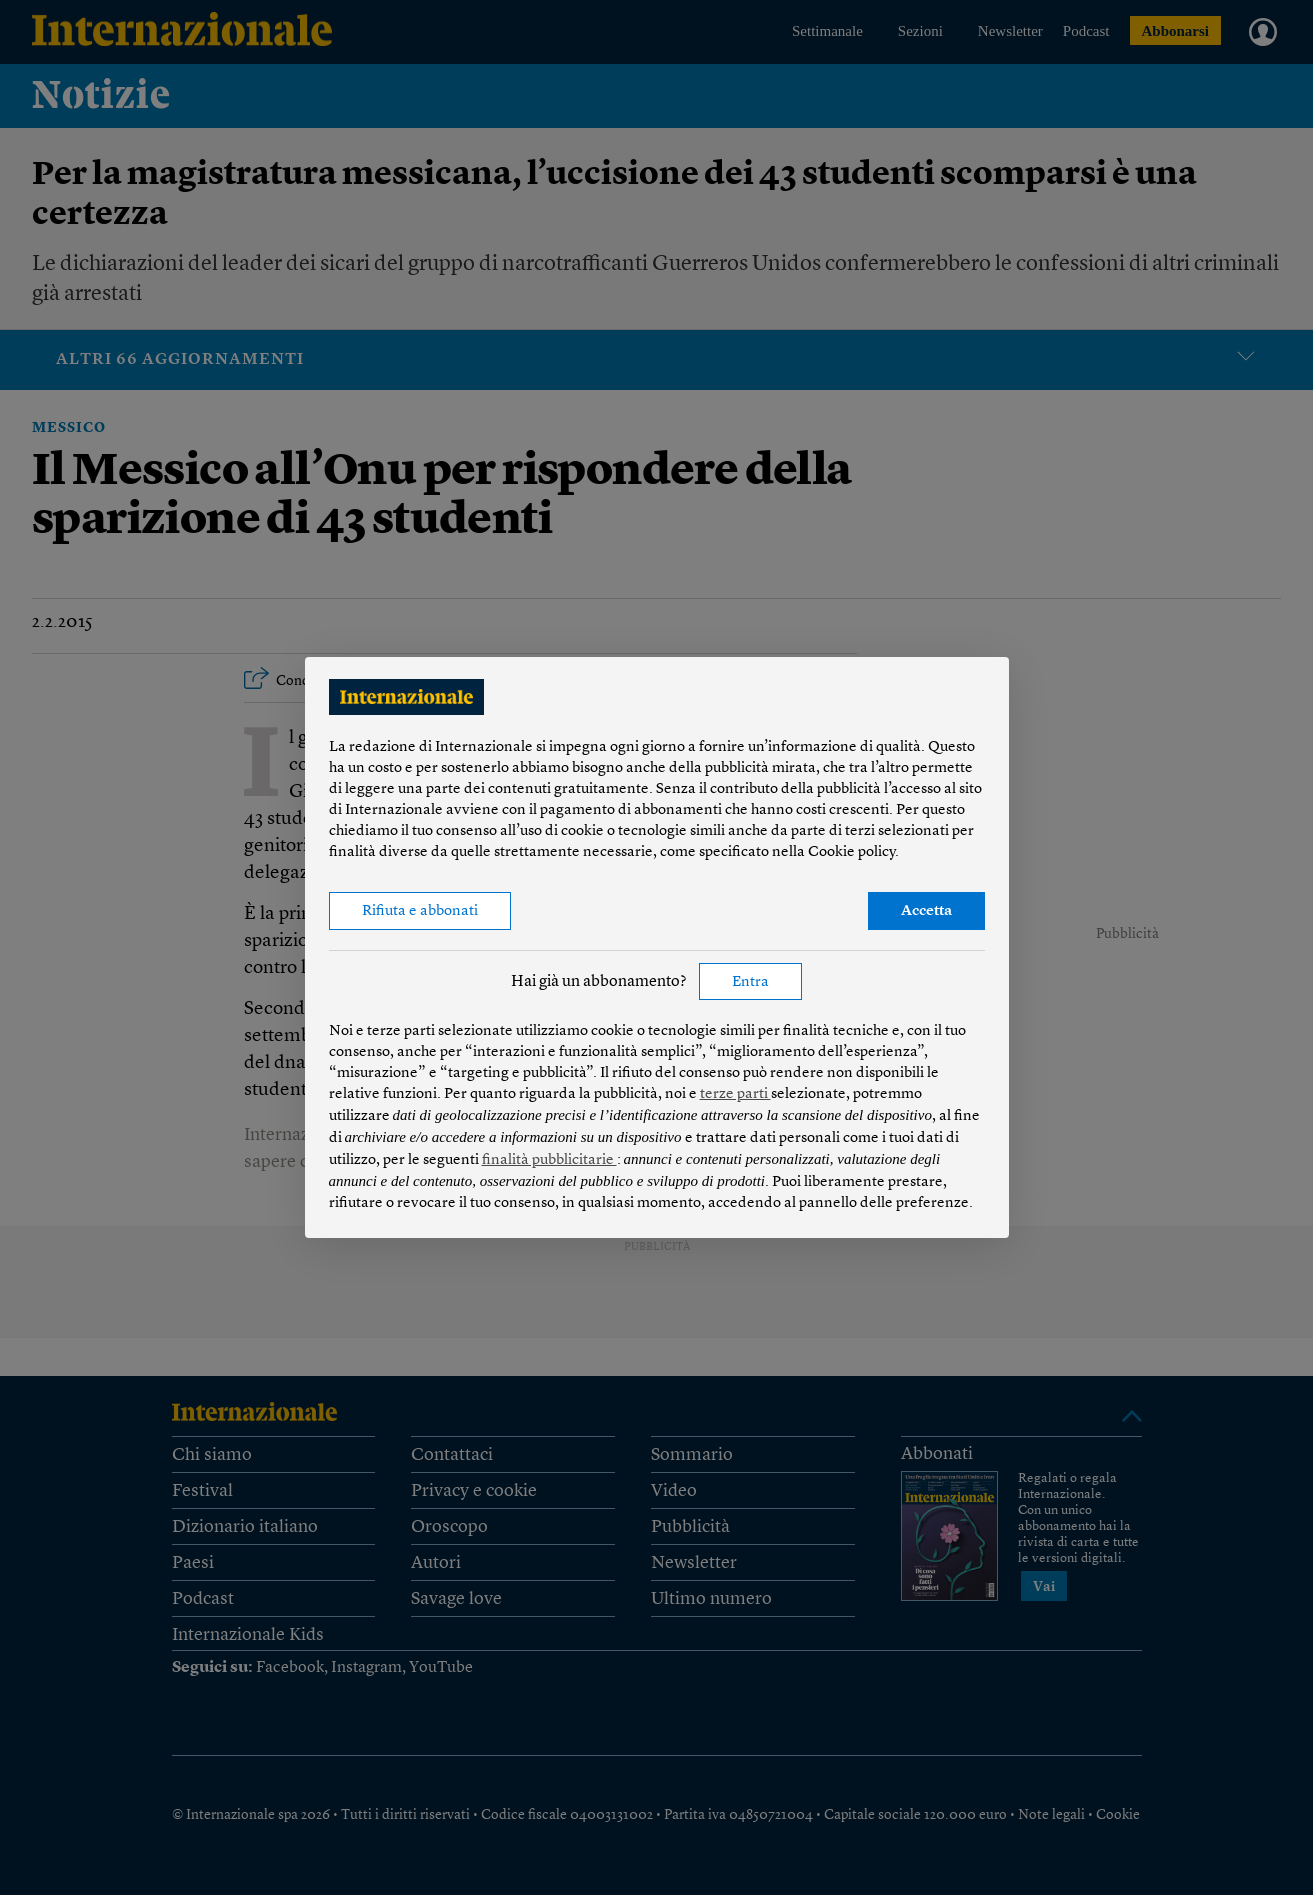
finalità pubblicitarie (549, 1160)
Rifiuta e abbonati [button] (420, 911)
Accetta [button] (926, 911)
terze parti (735, 1094)
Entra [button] (750, 982)
